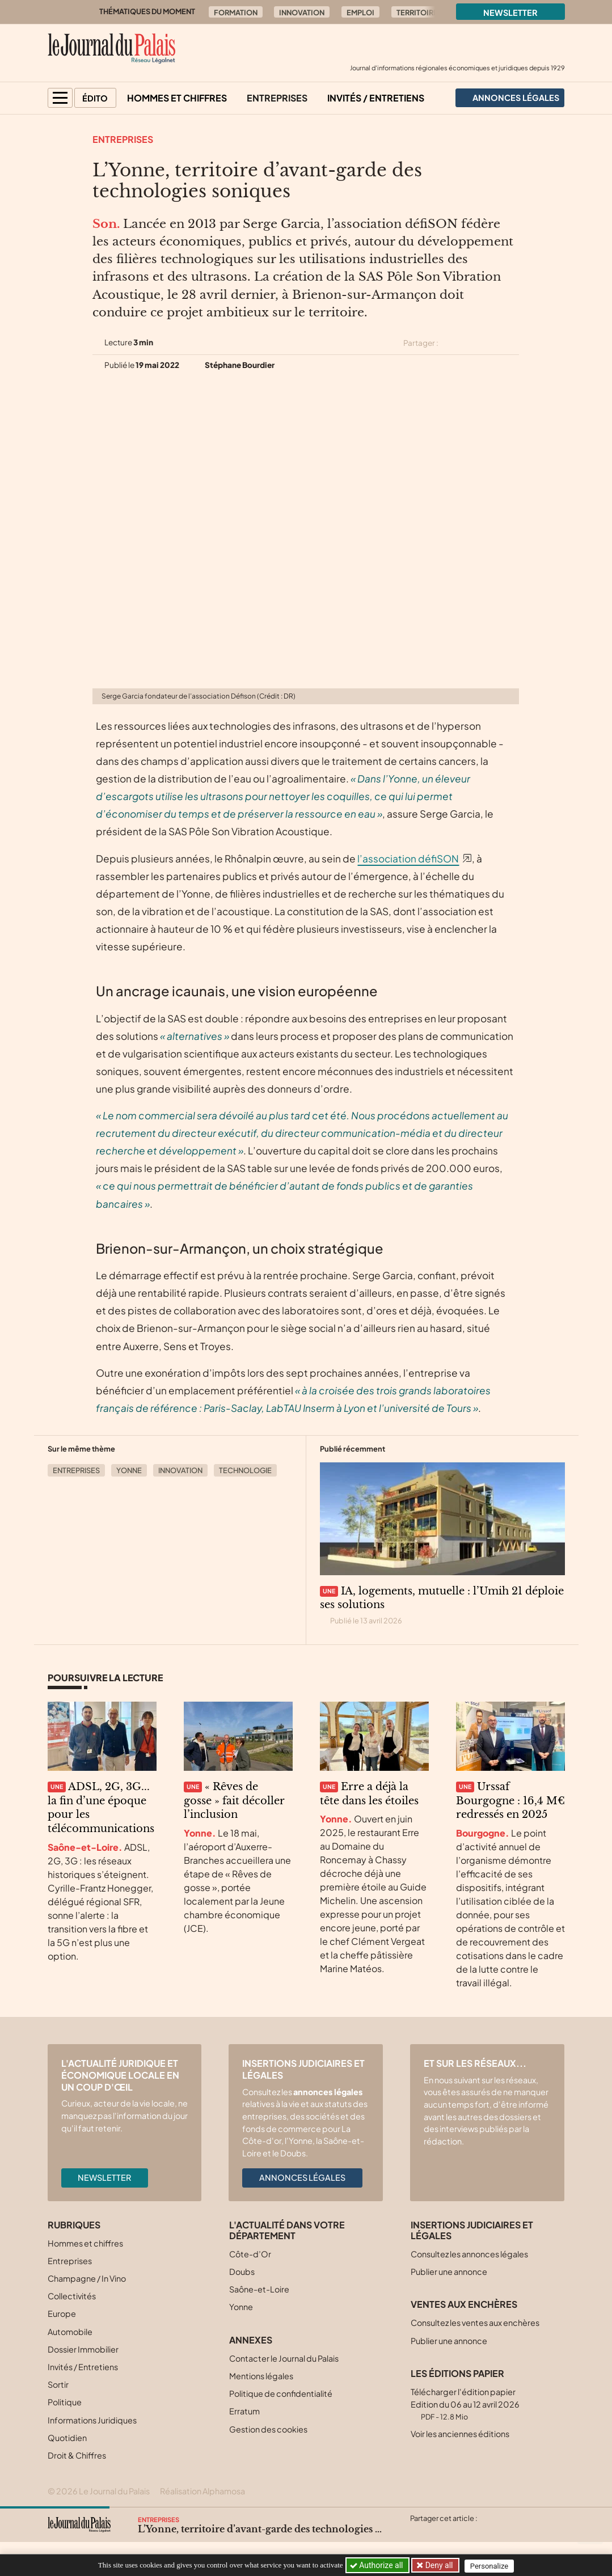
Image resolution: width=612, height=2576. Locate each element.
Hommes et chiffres (177, 98)
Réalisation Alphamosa (202, 2491)
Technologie (245, 1470)
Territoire (417, 12)
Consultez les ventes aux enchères (475, 2322)
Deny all (439, 2565)
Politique (65, 2402)
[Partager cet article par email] (512, 343)
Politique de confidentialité (280, 2393)
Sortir (58, 2384)
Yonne (129, 1470)
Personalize (491, 2565)
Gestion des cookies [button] (268, 2429)
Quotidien (67, 2438)
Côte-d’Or (250, 2254)
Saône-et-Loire (259, 2289)
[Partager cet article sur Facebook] (472, 343)
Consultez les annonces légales (469, 2254)
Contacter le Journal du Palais (284, 2358)
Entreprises (277, 98)
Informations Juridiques (92, 2420)
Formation (236, 12)
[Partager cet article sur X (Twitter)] (451, 343)
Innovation (301, 12)
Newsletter (510, 12)
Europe (62, 2313)
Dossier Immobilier (83, 2349)
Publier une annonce (449, 2271)
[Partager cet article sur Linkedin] (491, 343)
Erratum (244, 2411)
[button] (60, 98)
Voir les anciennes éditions (460, 2434)
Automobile (70, 2332)
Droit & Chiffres (77, 2455)
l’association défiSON (408, 858)
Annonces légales (302, 2177)
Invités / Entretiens (375, 98)
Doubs (242, 2271)
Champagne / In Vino (87, 2278)
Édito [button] (95, 98)
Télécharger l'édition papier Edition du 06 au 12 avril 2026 (465, 2404)
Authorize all (377, 2565)
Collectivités (72, 2296)
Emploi (360, 12)
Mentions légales (261, 2376)
